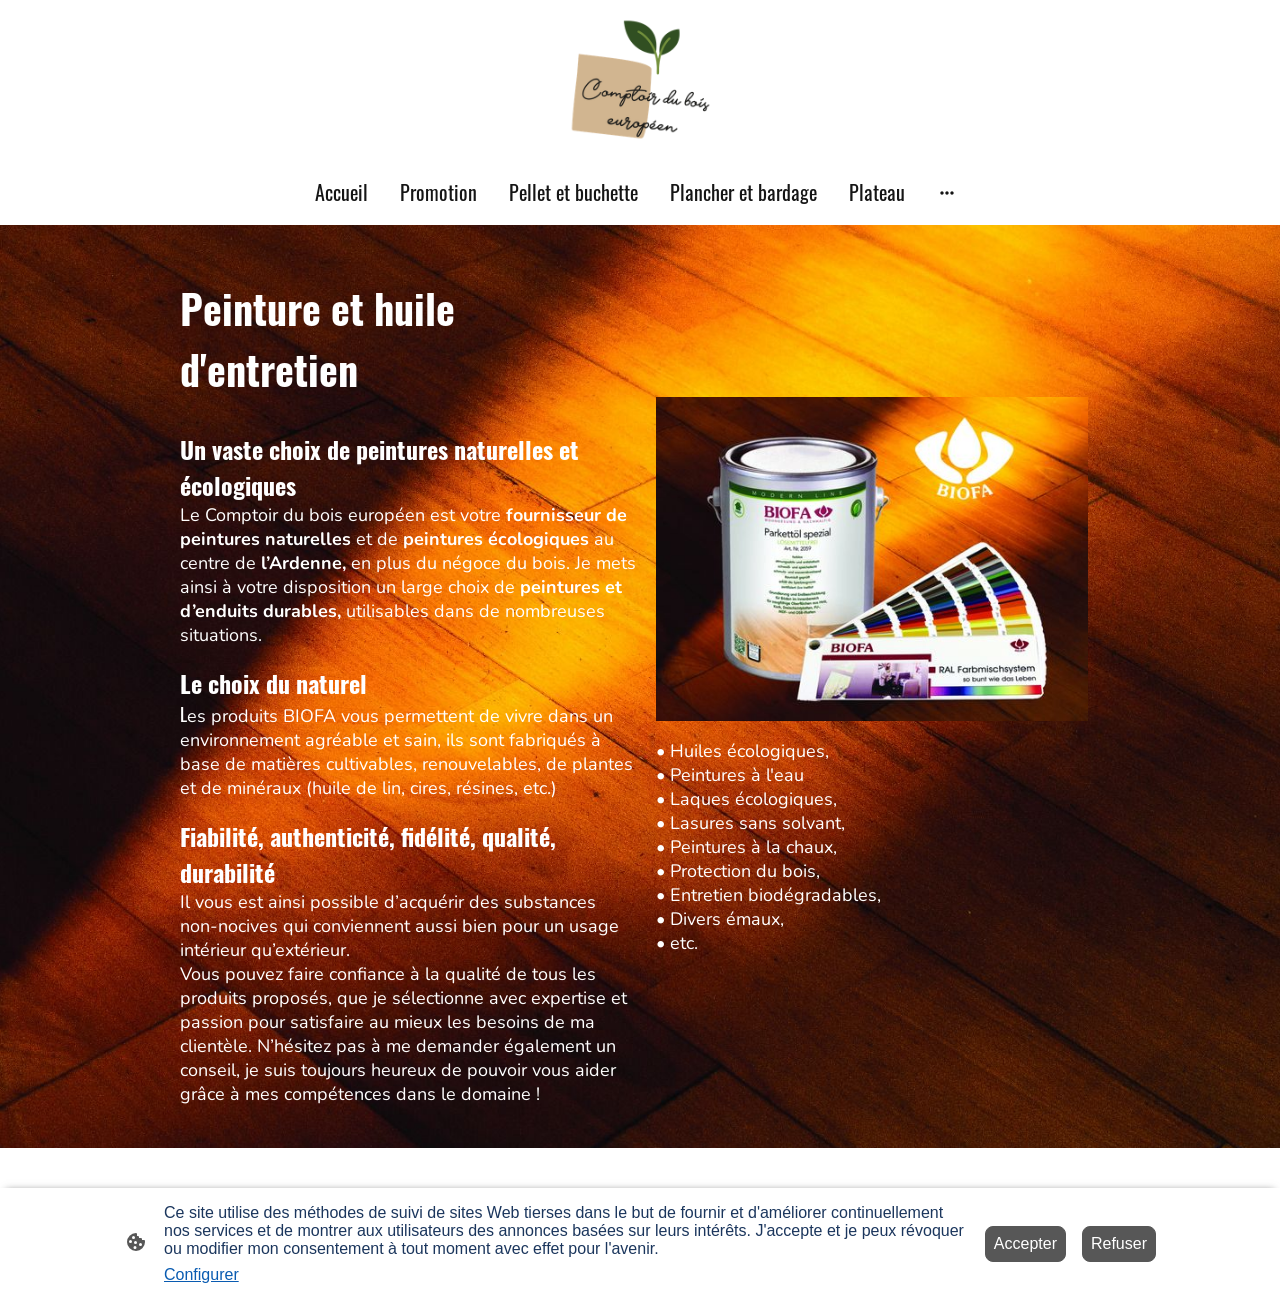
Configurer (201, 1274)
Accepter (1025, 1243)
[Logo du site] (639, 79)
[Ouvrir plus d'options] (947, 192)
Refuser (1119, 1243)
